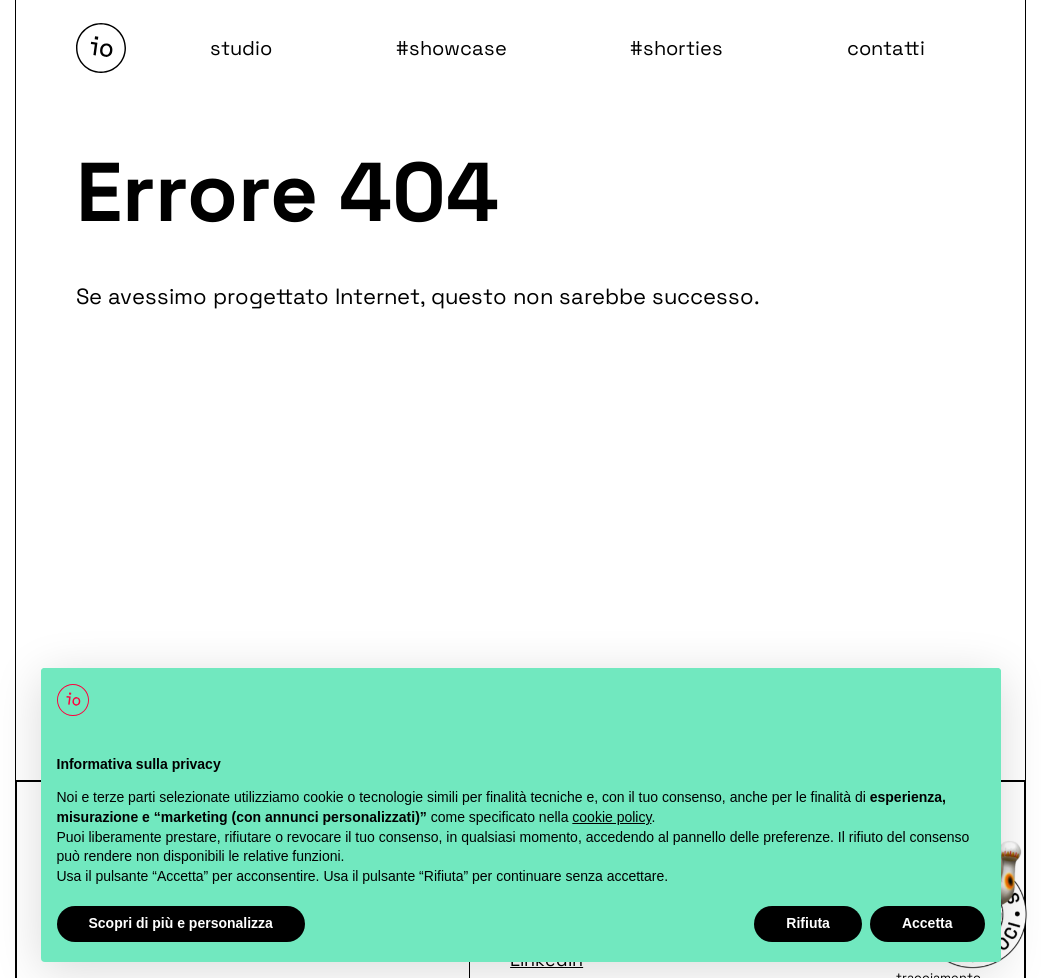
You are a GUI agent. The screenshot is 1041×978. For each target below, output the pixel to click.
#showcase (451, 48)
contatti (885, 48)
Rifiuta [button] (808, 923)
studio (241, 48)
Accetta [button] (927, 923)
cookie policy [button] (611, 817)
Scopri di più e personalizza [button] (181, 923)
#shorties (676, 48)
